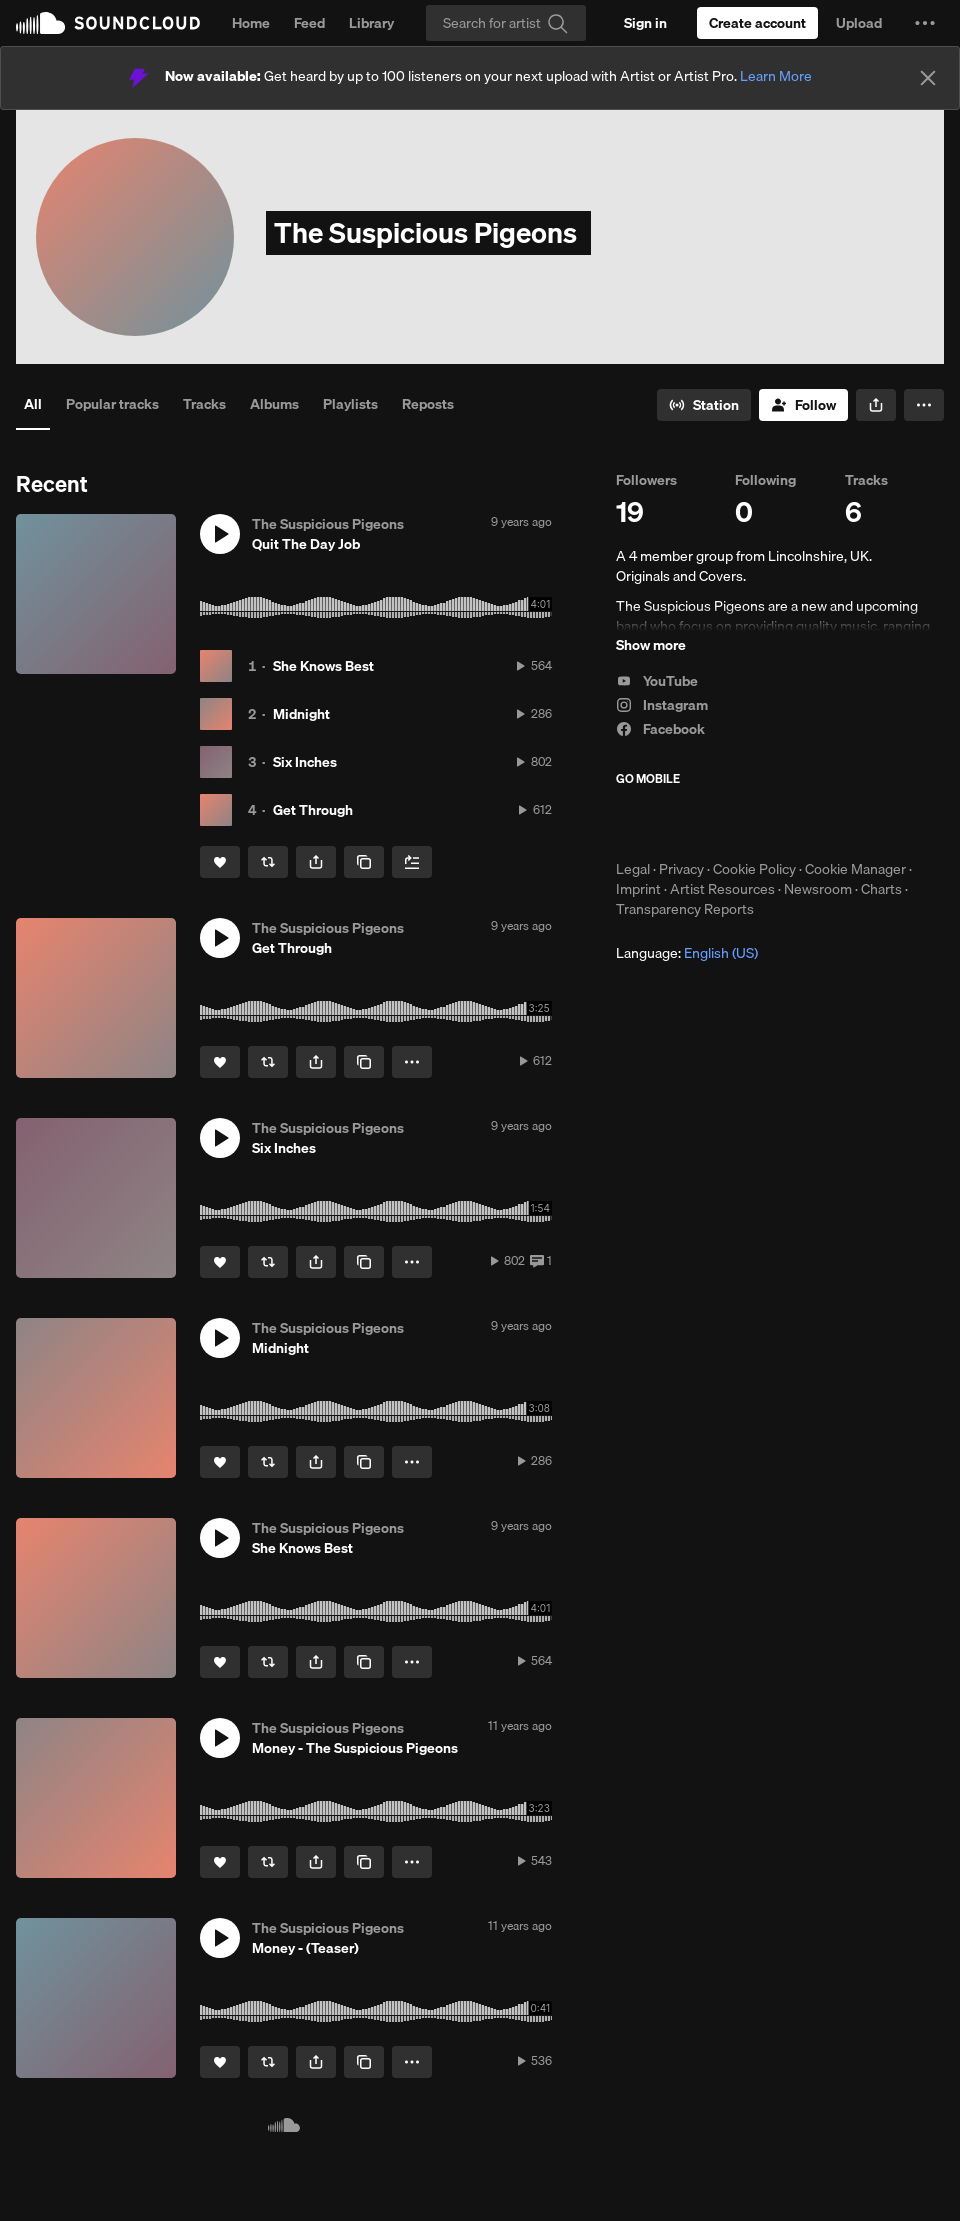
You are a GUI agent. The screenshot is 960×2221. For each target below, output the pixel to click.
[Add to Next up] (412, 862)
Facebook (660, 729)
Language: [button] (687, 953)
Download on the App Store (676, 823)
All (33, 404)
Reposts (428, 404)
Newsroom (818, 889)
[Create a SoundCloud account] (757, 23)
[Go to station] (704, 405)
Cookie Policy (754, 869)
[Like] (220, 862)
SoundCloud (108, 23)
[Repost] (268, 862)
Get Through (313, 810)
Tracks (204, 404)
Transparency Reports (685, 909)
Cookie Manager (855, 869)
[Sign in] (645, 23)
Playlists (350, 404)
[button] (925, 23)
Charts (881, 889)
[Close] (928, 78)
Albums (274, 404)
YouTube (657, 681)
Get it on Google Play (811, 823)
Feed (309, 23)
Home (251, 23)
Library (371, 23)
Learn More (776, 76)
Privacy (681, 869)
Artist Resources (722, 889)
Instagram (662, 705)
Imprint (638, 889)
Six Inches (305, 762)
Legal (633, 869)
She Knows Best (323, 666)
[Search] (506, 23)
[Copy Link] (364, 862)
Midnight (301, 714)
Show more (651, 645)
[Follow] (803, 405)
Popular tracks (112, 404)
